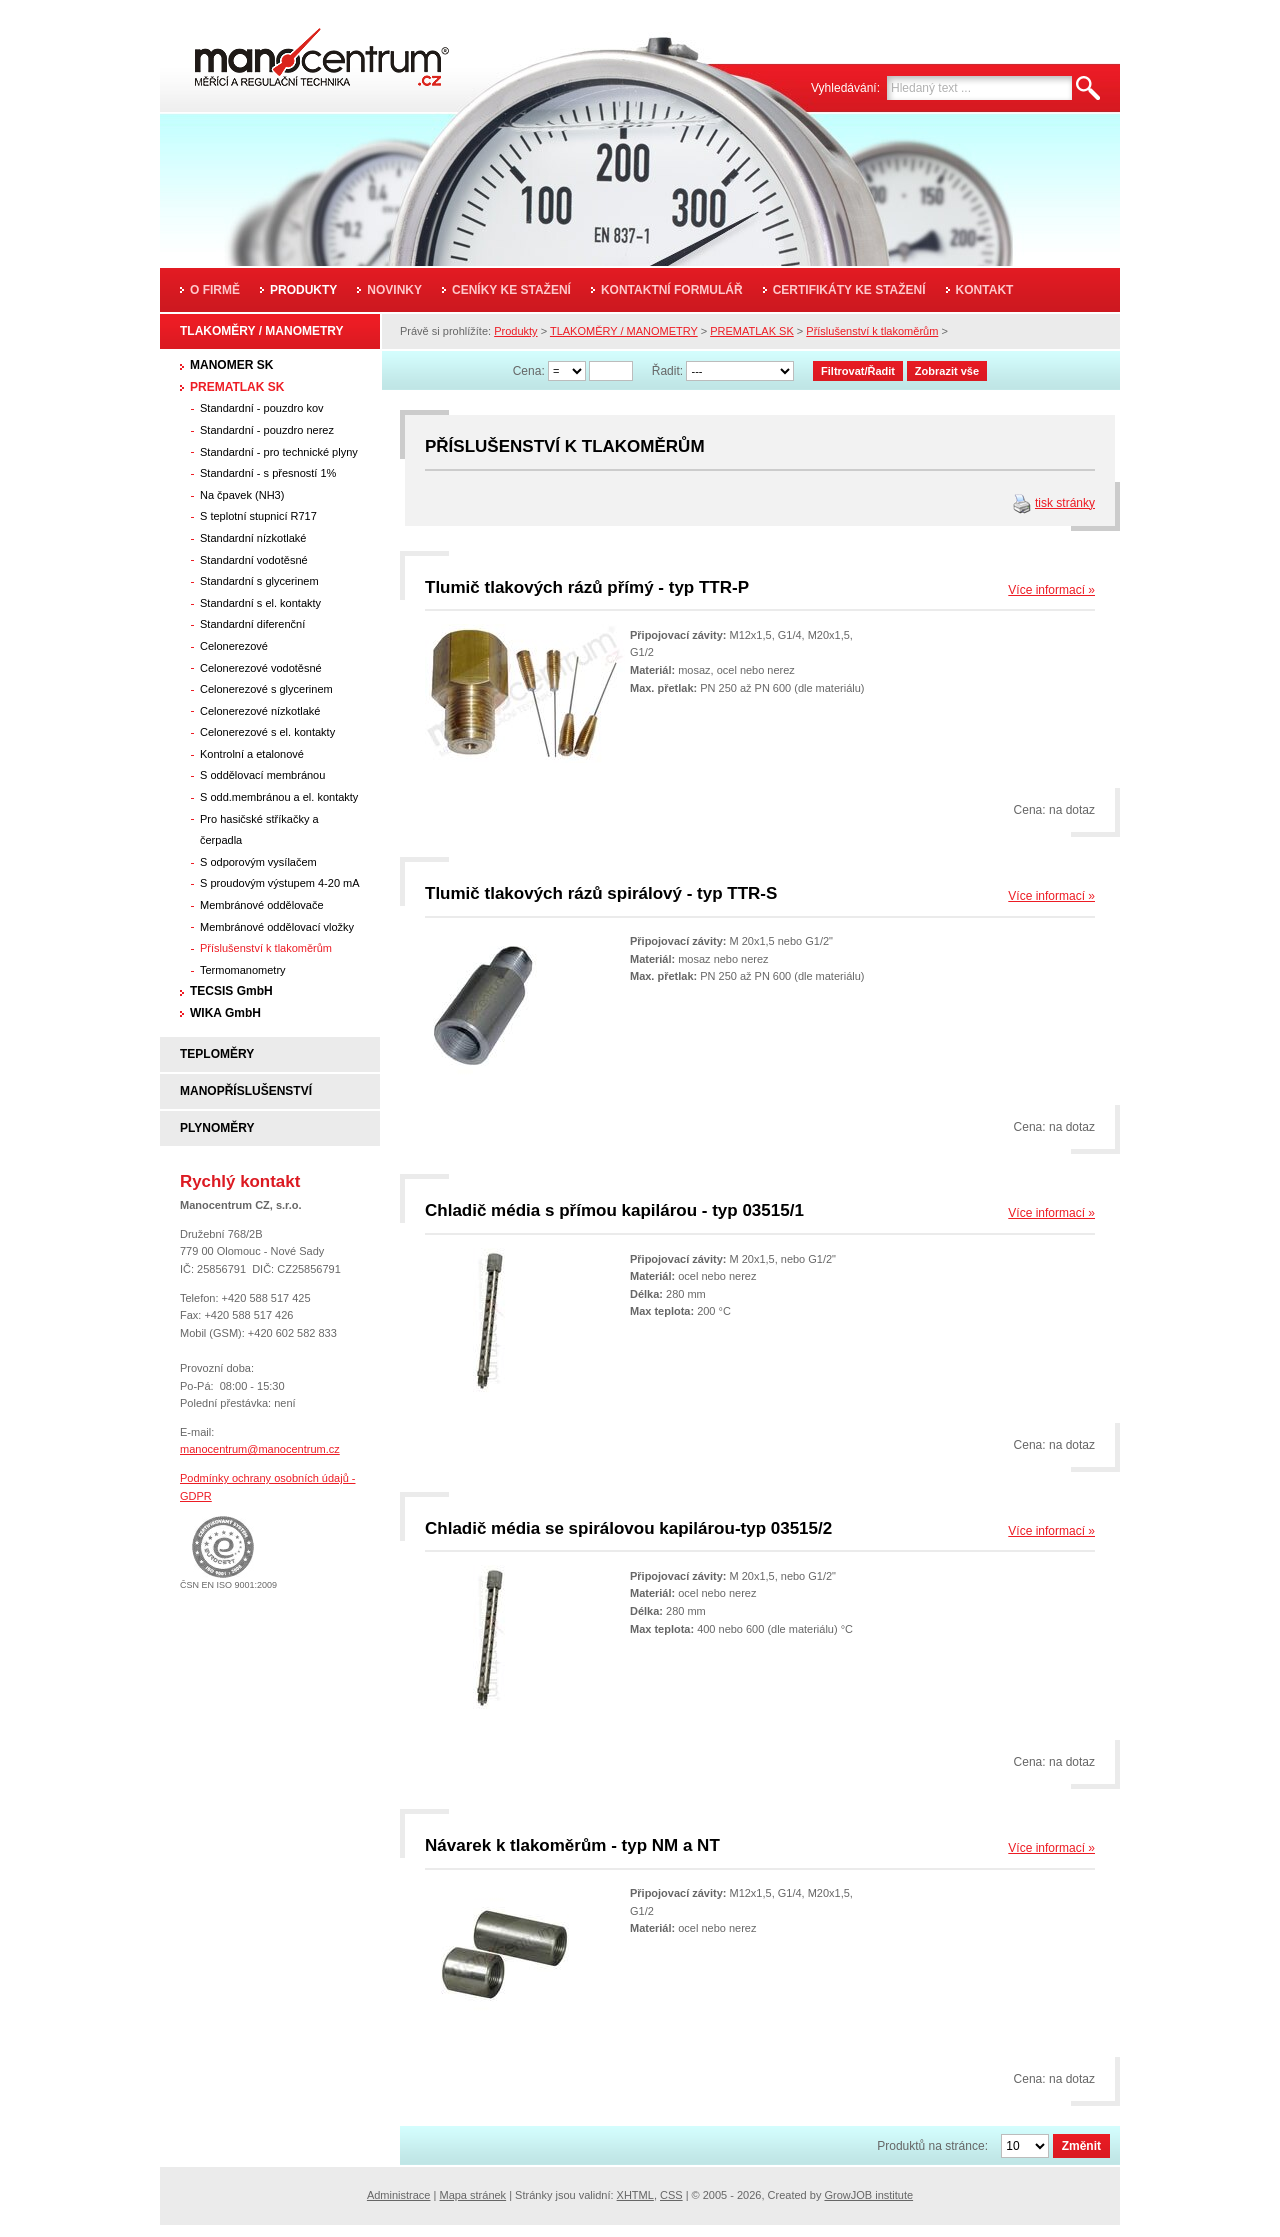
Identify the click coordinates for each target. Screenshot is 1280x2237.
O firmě (215, 290)
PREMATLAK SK (237, 387)
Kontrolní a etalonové (252, 754)
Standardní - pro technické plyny (279, 452)
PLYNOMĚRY (217, 1128)
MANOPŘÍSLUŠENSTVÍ (246, 1091)
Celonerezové (234, 646)
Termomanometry (243, 970)
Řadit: (667, 371)
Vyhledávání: (845, 88)
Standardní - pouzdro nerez (267, 430)
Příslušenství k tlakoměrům (266, 948)
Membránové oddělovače (262, 905)
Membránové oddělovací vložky (277, 927)
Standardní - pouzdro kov (262, 408)
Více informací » (1051, 590)
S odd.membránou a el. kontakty (279, 797)
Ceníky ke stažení (511, 290)
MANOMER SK (231, 365)
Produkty (303, 290)
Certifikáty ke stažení (849, 290)
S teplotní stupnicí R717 (258, 516)
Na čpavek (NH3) (242, 495)
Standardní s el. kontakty (260, 603)
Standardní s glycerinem (259, 581)
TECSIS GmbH (231, 991)
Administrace (399, 2195)
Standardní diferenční (252, 624)
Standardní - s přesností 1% (268, 473)
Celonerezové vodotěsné (261, 668)
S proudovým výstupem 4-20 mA (280, 883)
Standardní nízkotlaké (253, 538)
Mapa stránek (472, 2195)
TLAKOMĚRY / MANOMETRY (262, 331)
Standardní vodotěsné (254, 560)
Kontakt (985, 290)
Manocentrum (294, 51)
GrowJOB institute (868, 2195)
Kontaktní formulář (672, 290)
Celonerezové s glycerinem (266, 689)
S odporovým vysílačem (258, 862)
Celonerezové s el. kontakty (267, 732)
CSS (671, 2195)
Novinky (394, 290)
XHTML (635, 2195)
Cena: (529, 371)
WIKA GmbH (225, 1013)
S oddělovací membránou (262, 775)
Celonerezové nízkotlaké (260, 711)
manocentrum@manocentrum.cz (260, 1449)
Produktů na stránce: (932, 2146)
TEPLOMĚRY (217, 1054)
